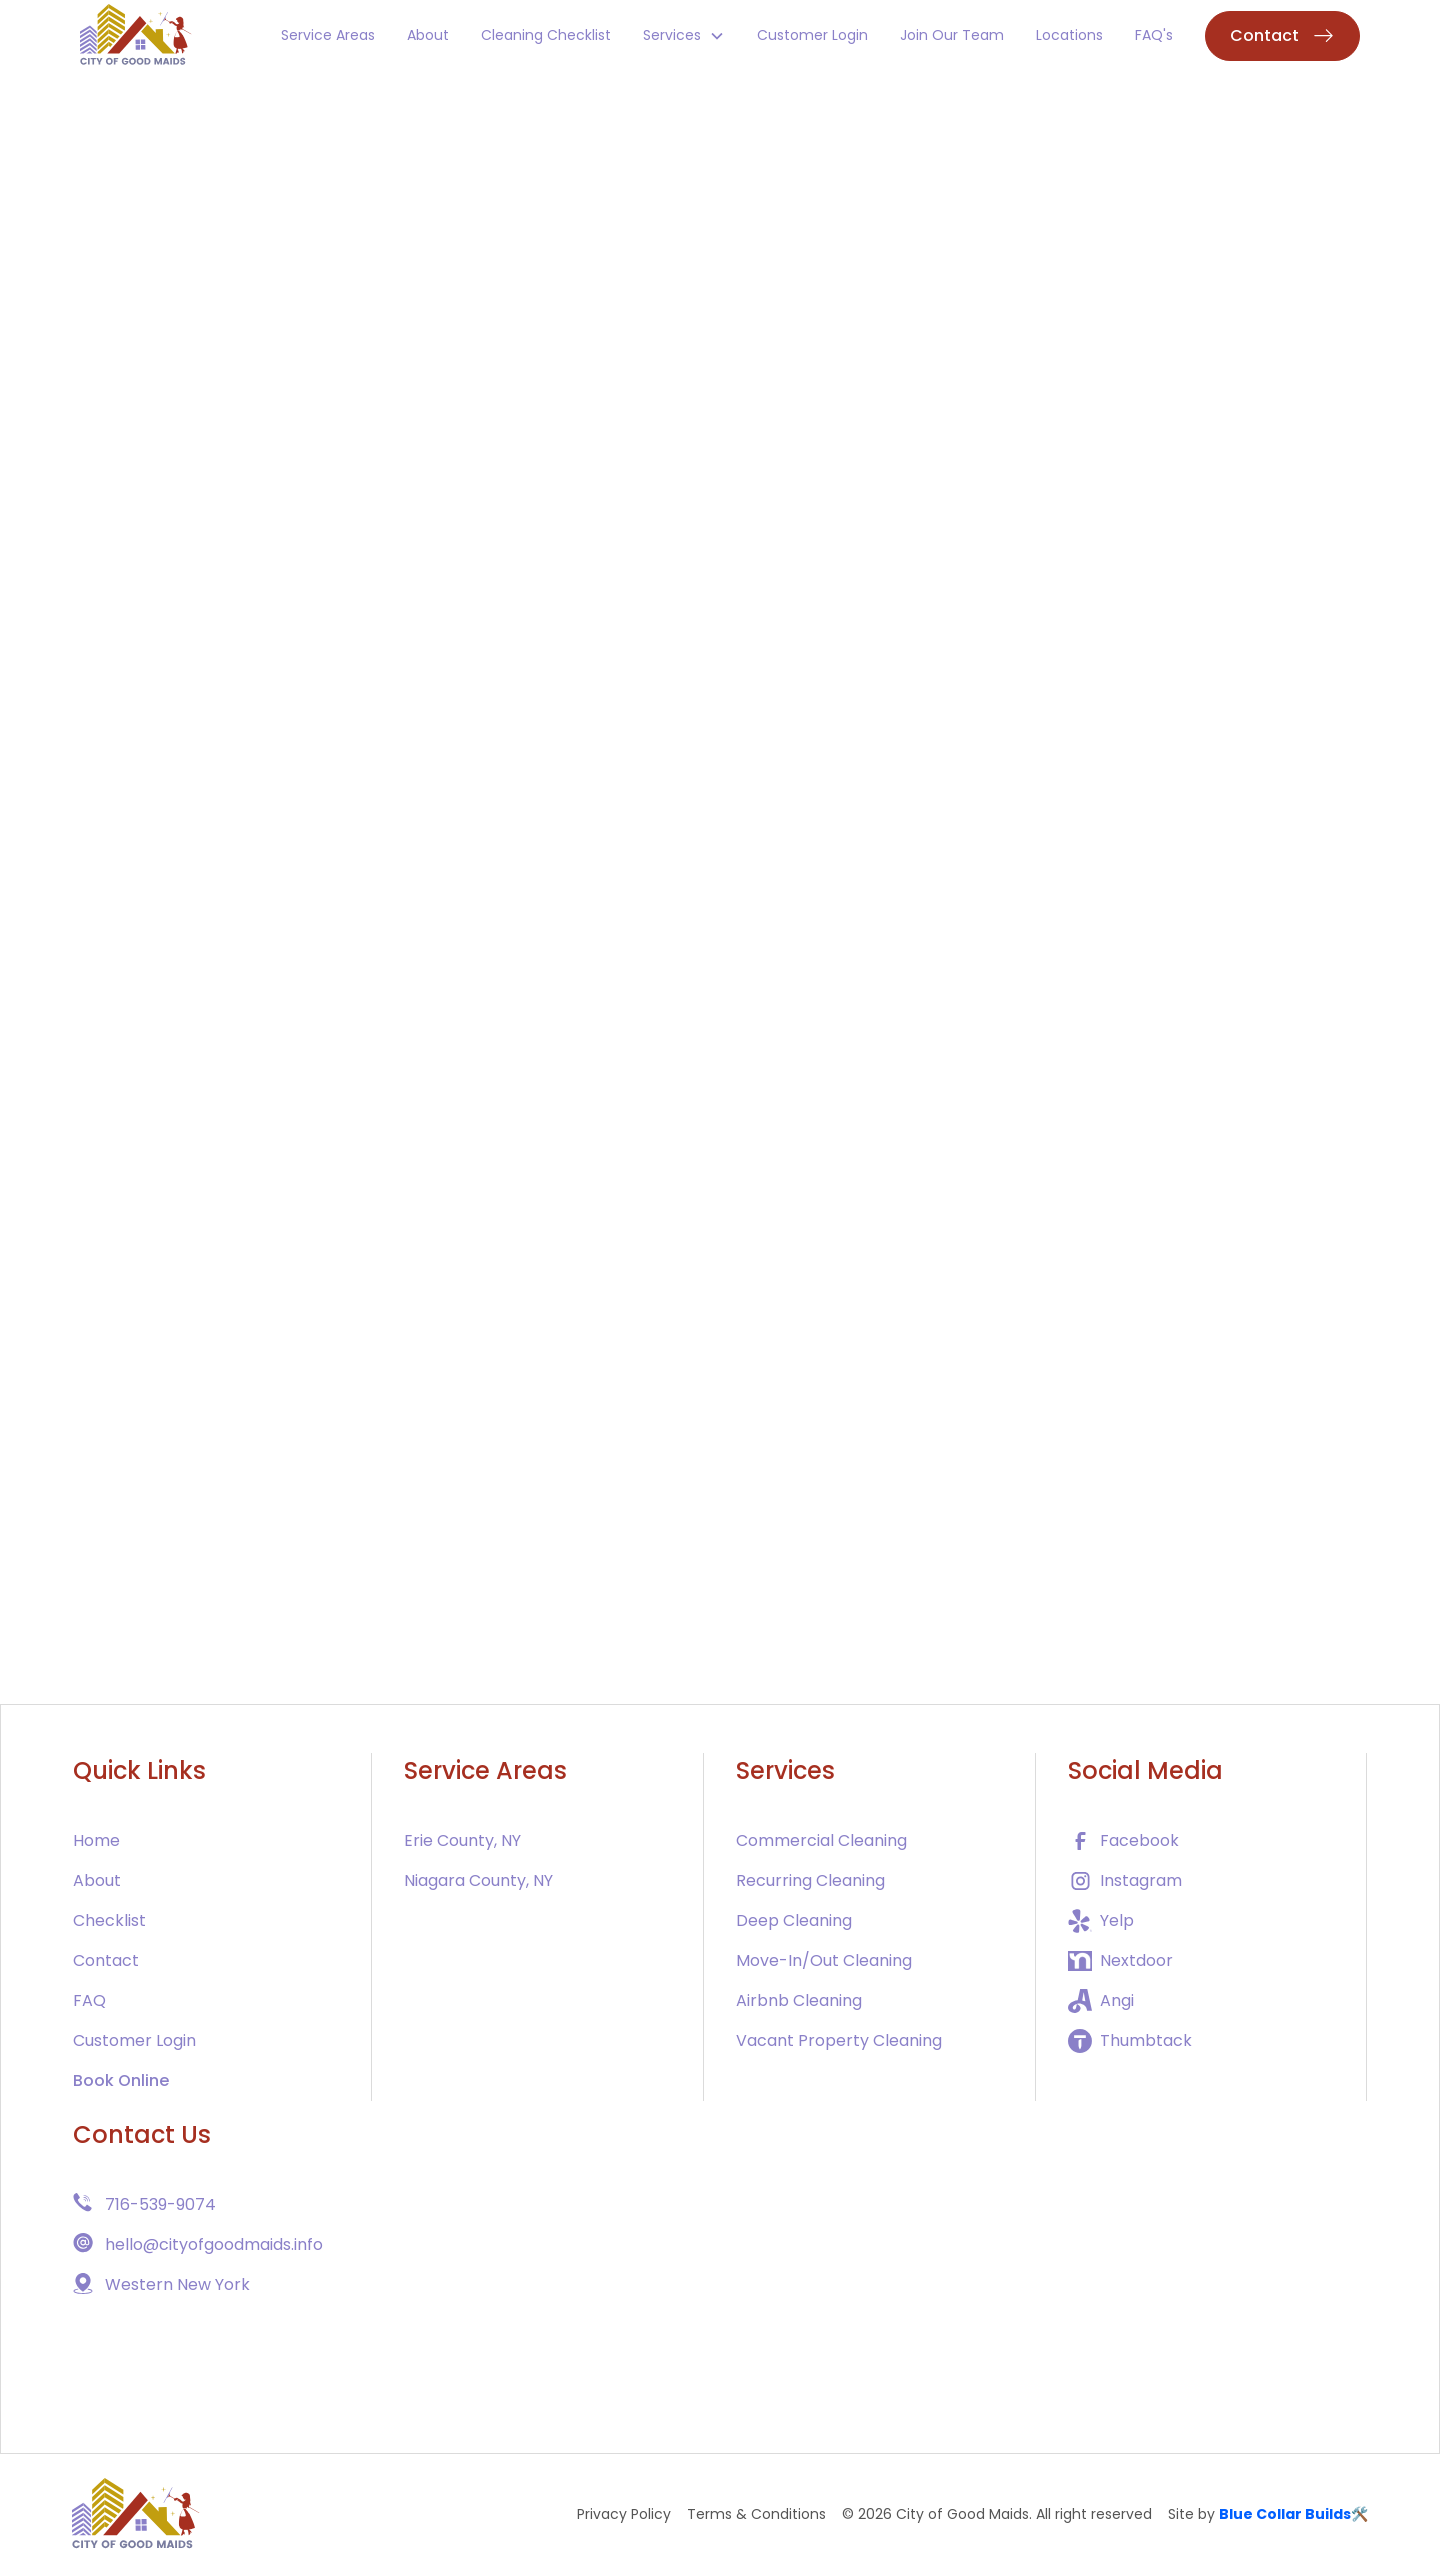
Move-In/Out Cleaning (824, 1960)
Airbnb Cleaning (799, 2000)
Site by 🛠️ (1268, 2514)
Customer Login (812, 35)
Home (96, 1840)
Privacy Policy (624, 2514)
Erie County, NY (462, 1840)
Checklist (109, 1920)
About (428, 35)
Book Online (121, 2080)
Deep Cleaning (794, 1920)
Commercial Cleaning (821, 1840)
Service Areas (328, 35)
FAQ (89, 2000)
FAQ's (1154, 35)
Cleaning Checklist (546, 35)
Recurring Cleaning (810, 1880)
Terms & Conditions (756, 2514)
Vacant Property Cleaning (839, 2040)
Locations (1069, 35)
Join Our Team (952, 35)
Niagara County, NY (478, 1880)
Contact (106, 1960)
